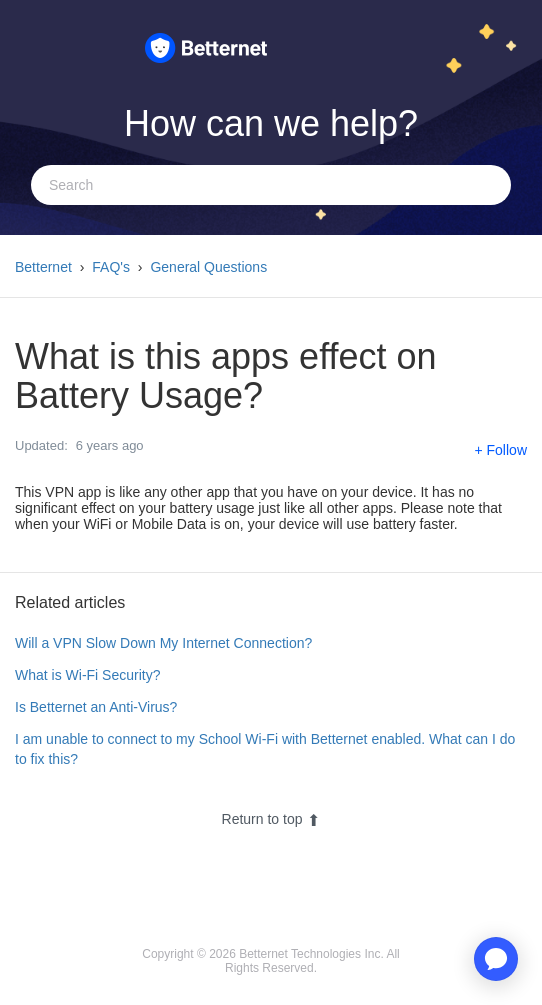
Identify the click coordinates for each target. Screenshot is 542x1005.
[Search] (271, 185)
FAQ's (111, 267)
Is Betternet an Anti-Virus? (96, 707)
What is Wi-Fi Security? (87, 675)
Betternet (43, 267)
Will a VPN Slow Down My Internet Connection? (163, 643)
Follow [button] (507, 450)
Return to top (271, 819)
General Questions (208, 267)
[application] (496, 959)
